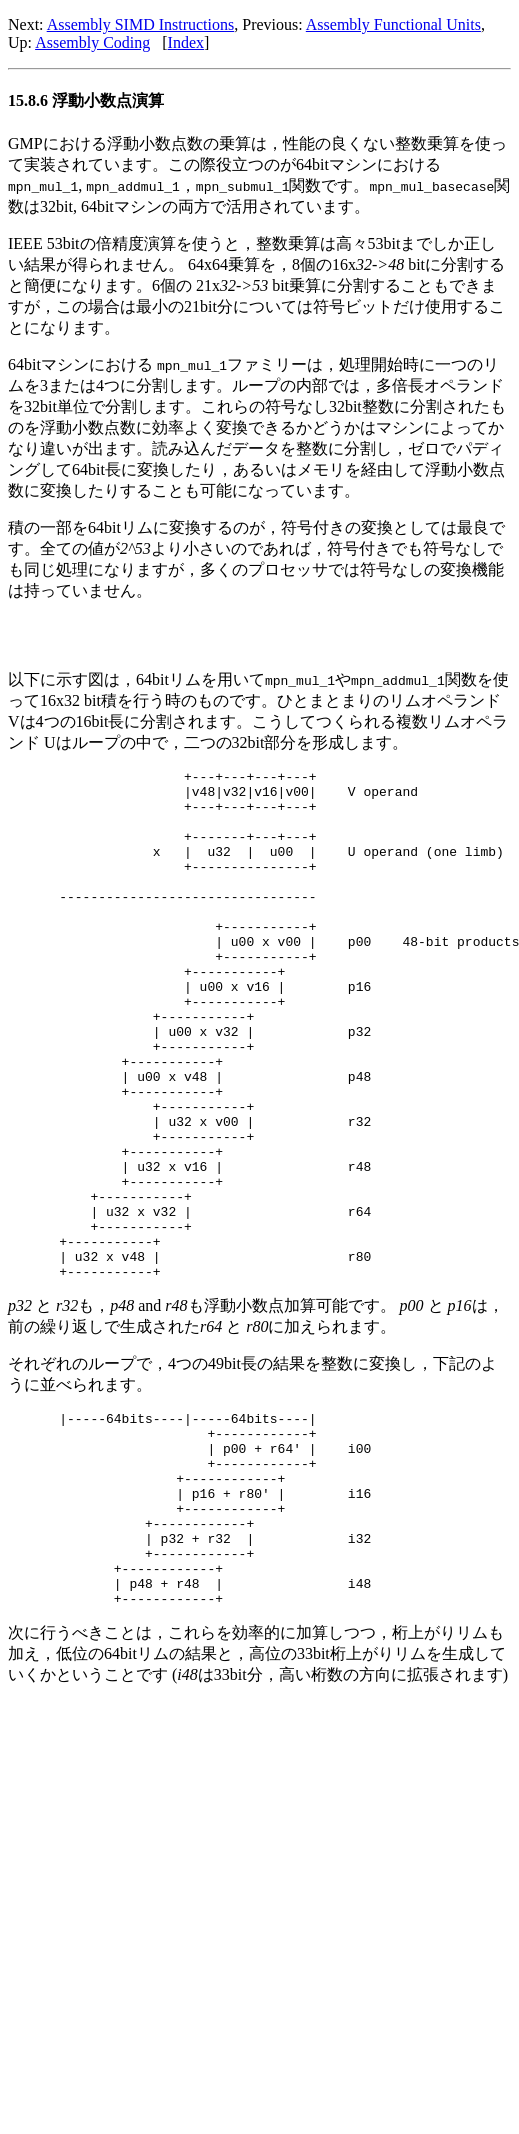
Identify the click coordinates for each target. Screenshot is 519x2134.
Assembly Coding (92, 42)
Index (186, 42)
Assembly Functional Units (393, 24)
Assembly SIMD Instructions (141, 24)
